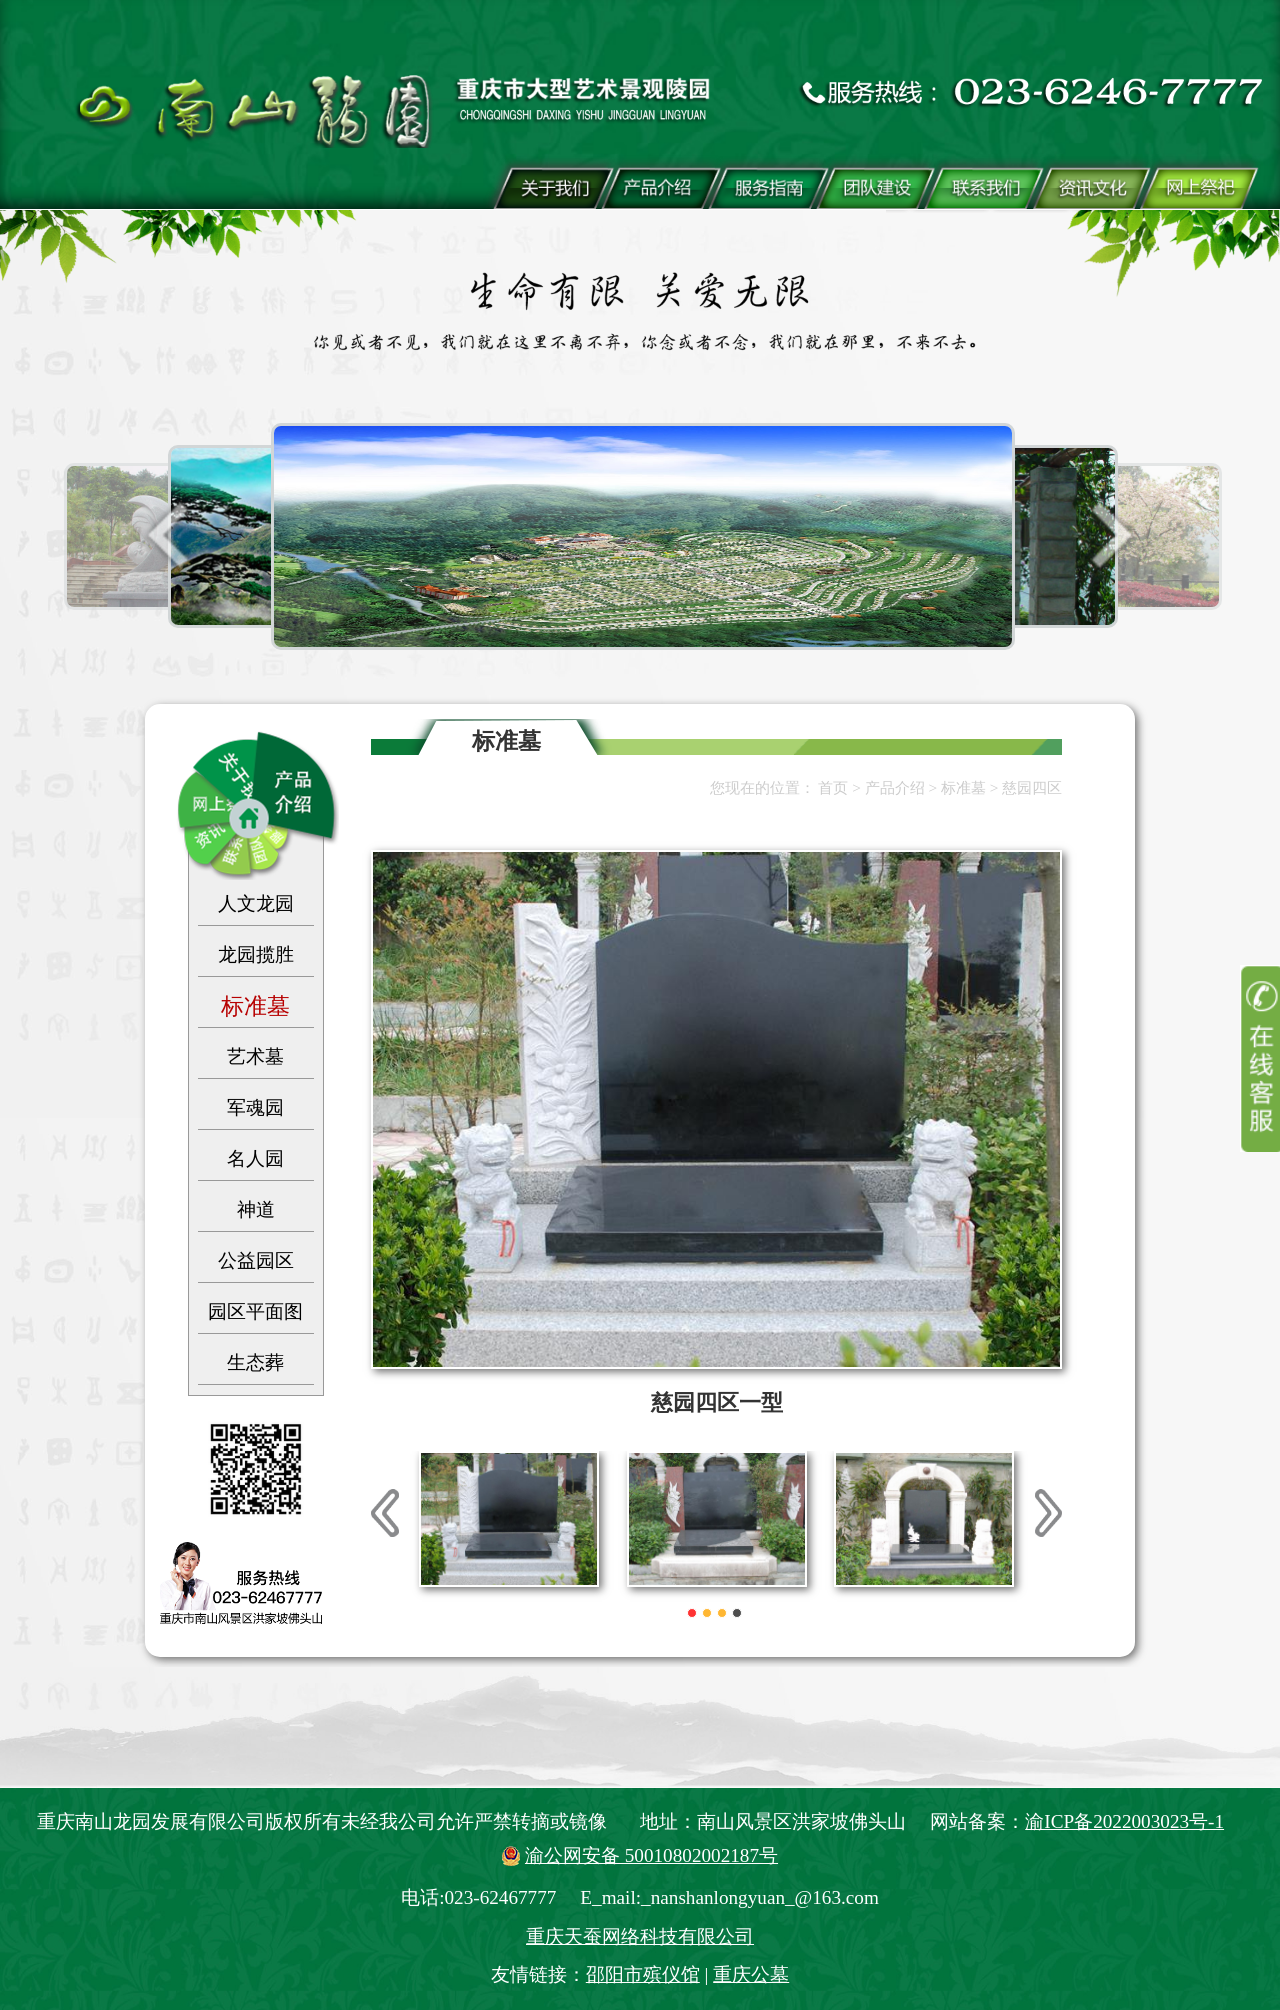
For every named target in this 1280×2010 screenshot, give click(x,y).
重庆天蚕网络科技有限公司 (640, 1936)
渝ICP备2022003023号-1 (1124, 1821)
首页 (833, 787)
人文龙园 (256, 903)
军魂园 (255, 1107)
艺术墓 (255, 1056)
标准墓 (255, 1006)
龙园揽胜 (256, 954)
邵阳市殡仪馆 (643, 1974)
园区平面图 (255, 1311)
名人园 (255, 1158)
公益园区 (256, 1260)
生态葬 (255, 1362)
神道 (256, 1209)
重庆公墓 (751, 1974)
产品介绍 (895, 787)
